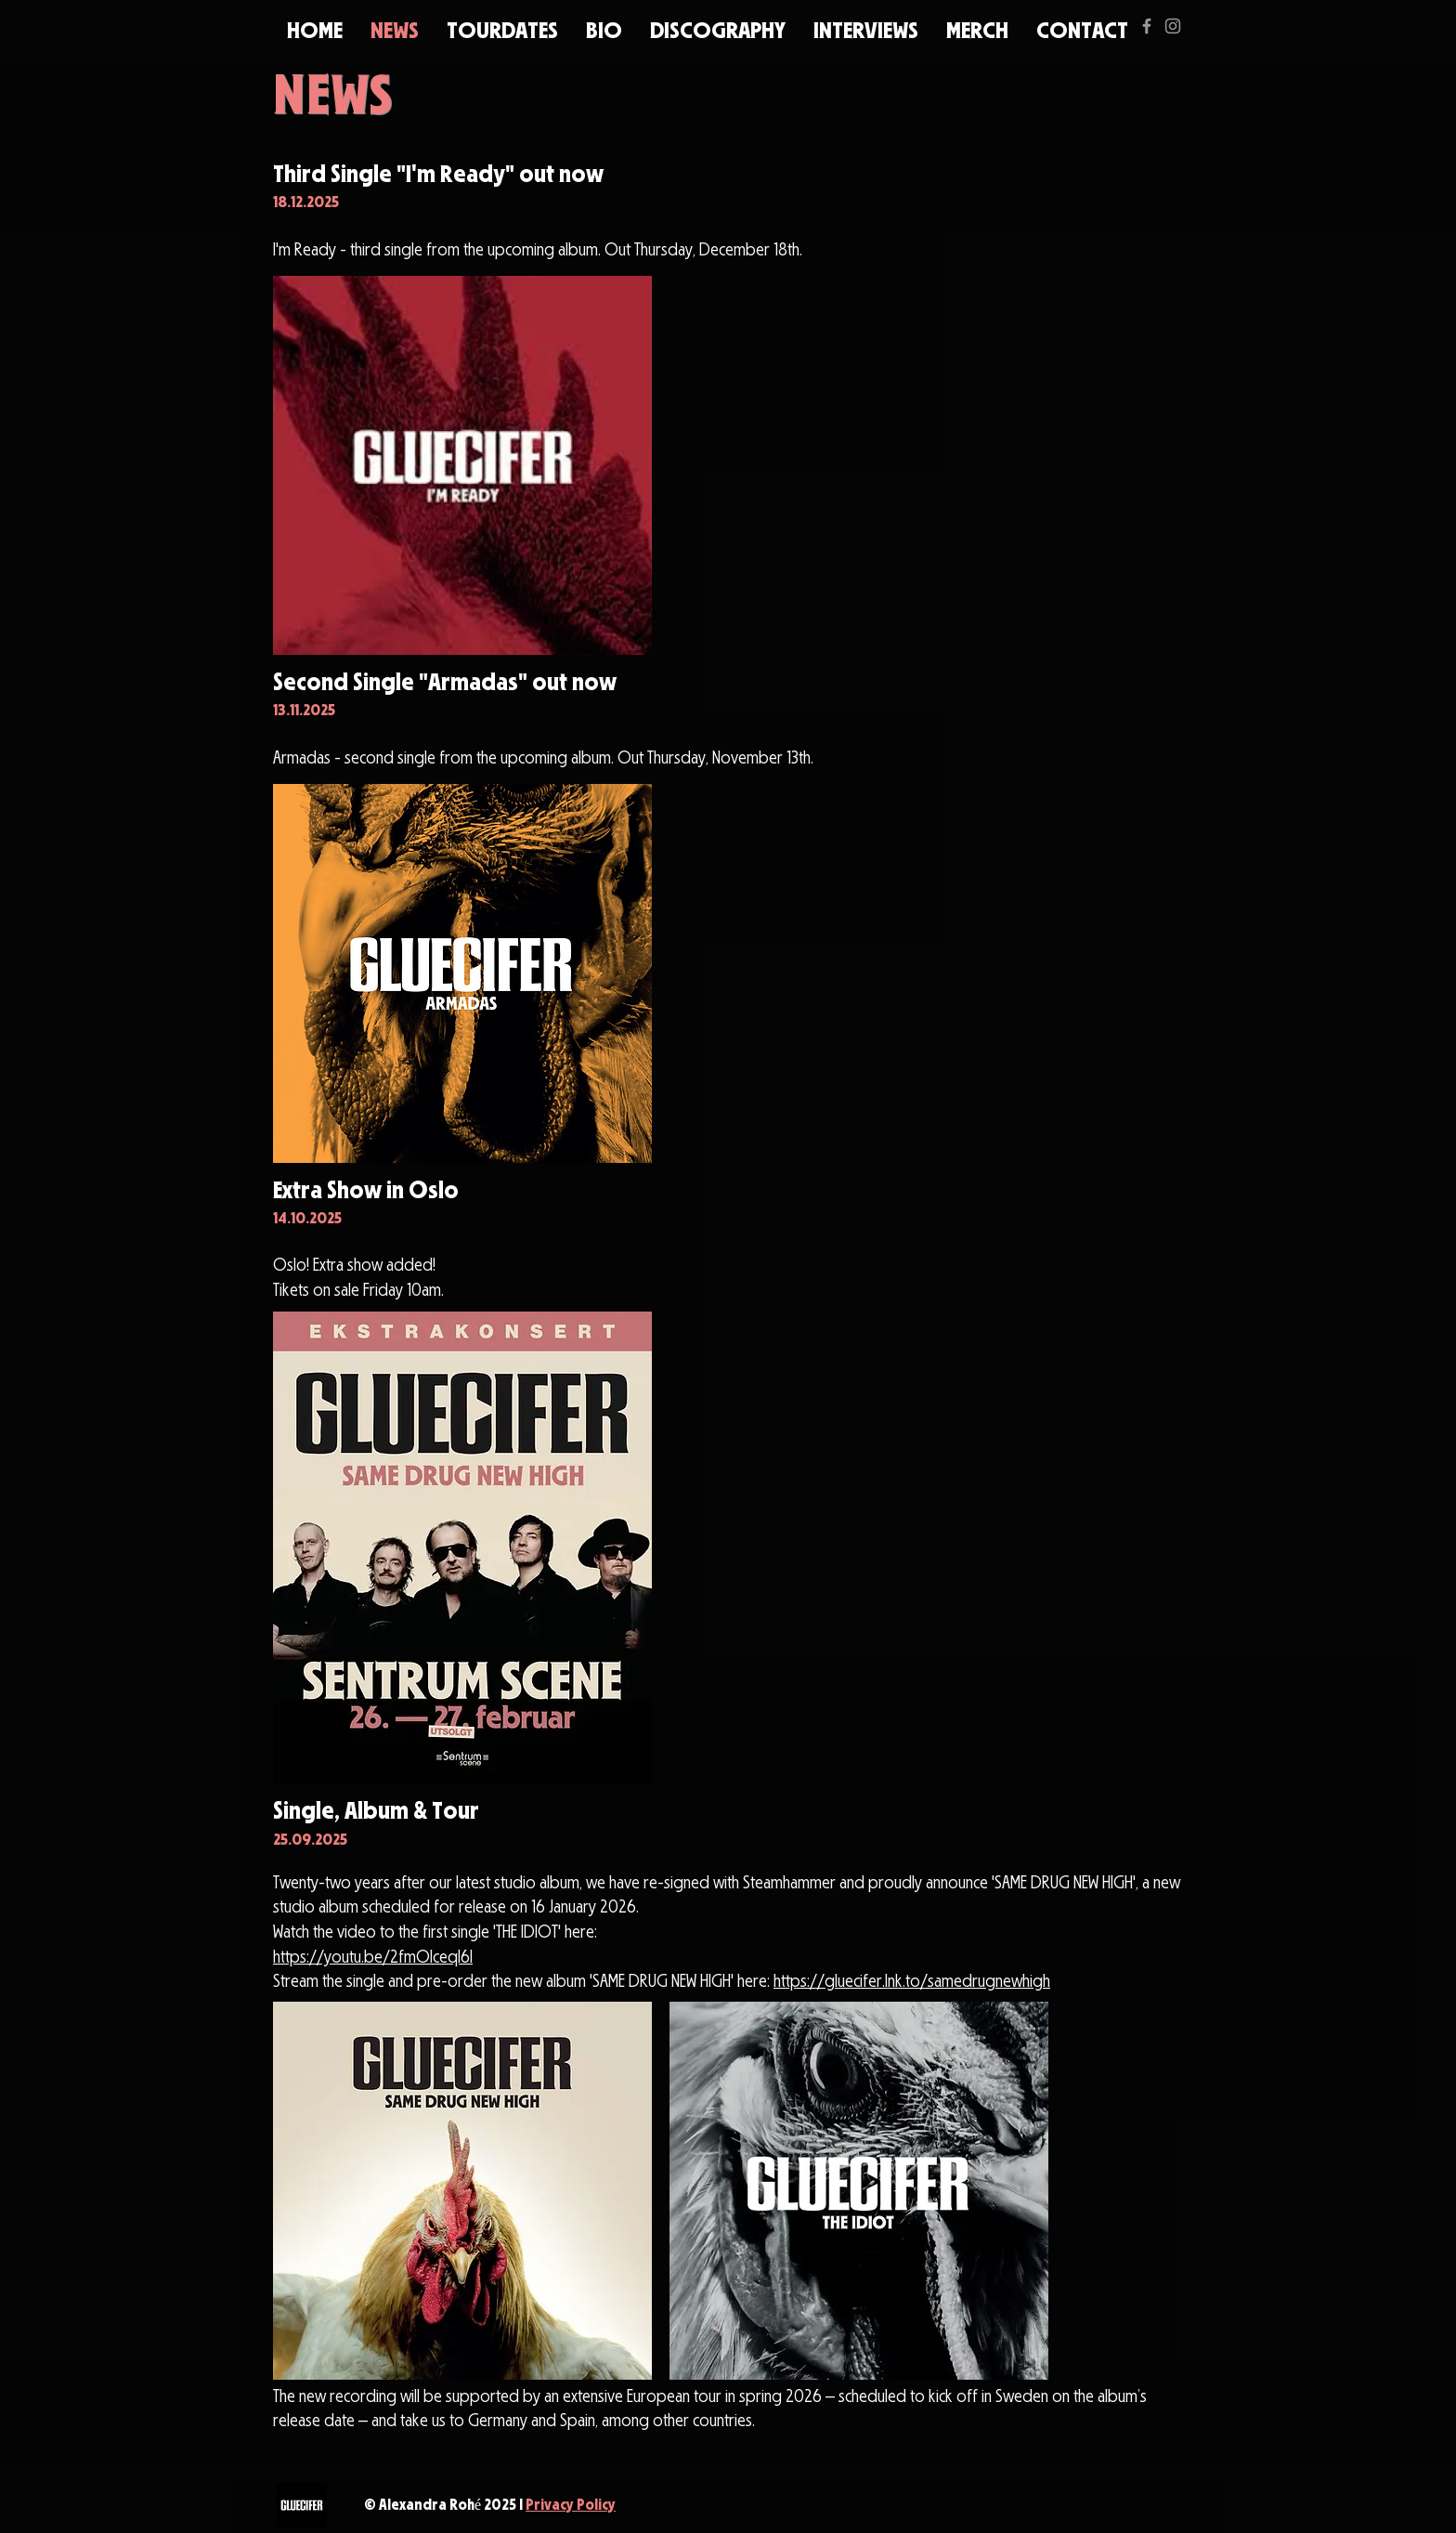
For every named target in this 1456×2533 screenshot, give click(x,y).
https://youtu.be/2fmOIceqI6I (373, 1958)
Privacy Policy (571, 2506)
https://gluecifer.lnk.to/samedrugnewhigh (912, 1982)
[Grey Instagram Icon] (1173, 26)
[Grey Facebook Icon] (1147, 26)
